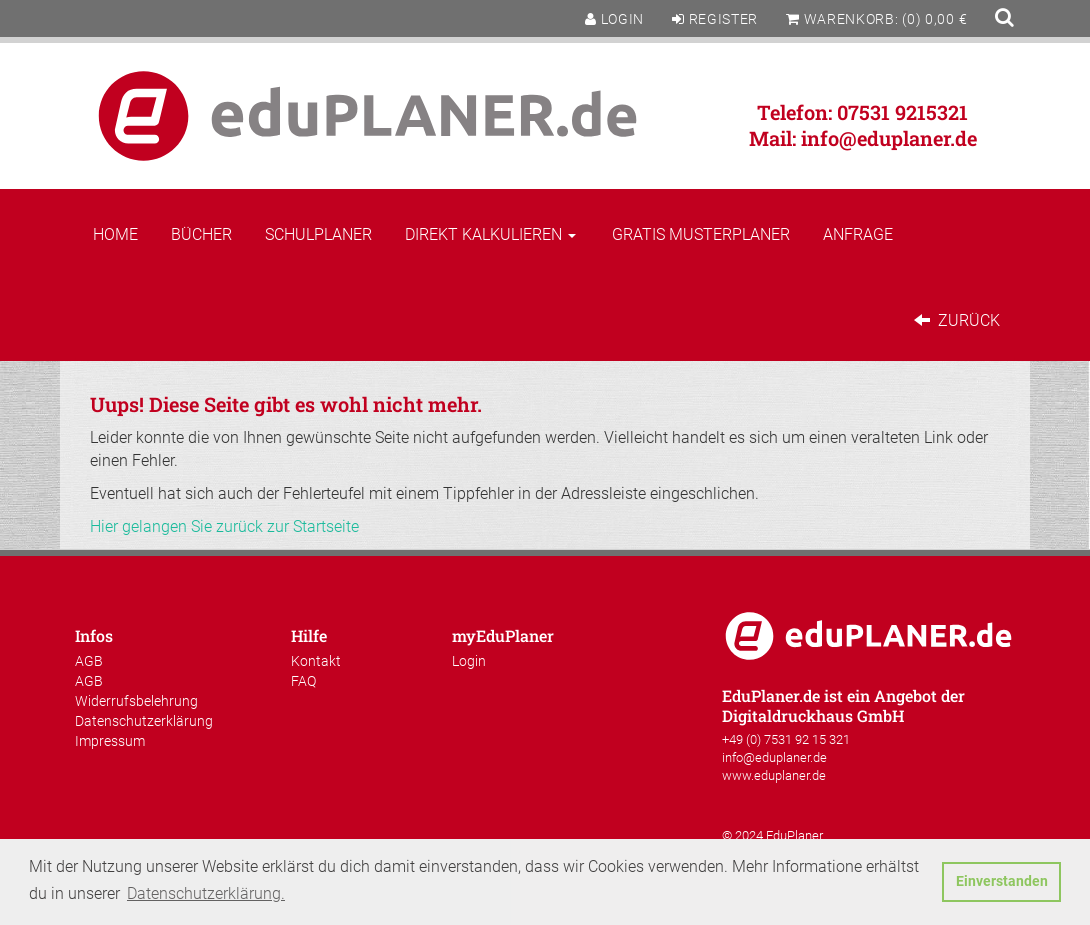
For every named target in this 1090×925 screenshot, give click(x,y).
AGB (89, 661)
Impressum (110, 741)
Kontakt (316, 661)
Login (469, 661)
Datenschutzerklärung (144, 721)
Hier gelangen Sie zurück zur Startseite (224, 526)
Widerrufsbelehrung (136, 701)
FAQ (303, 681)
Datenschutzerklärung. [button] (206, 893)
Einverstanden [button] (1002, 881)
